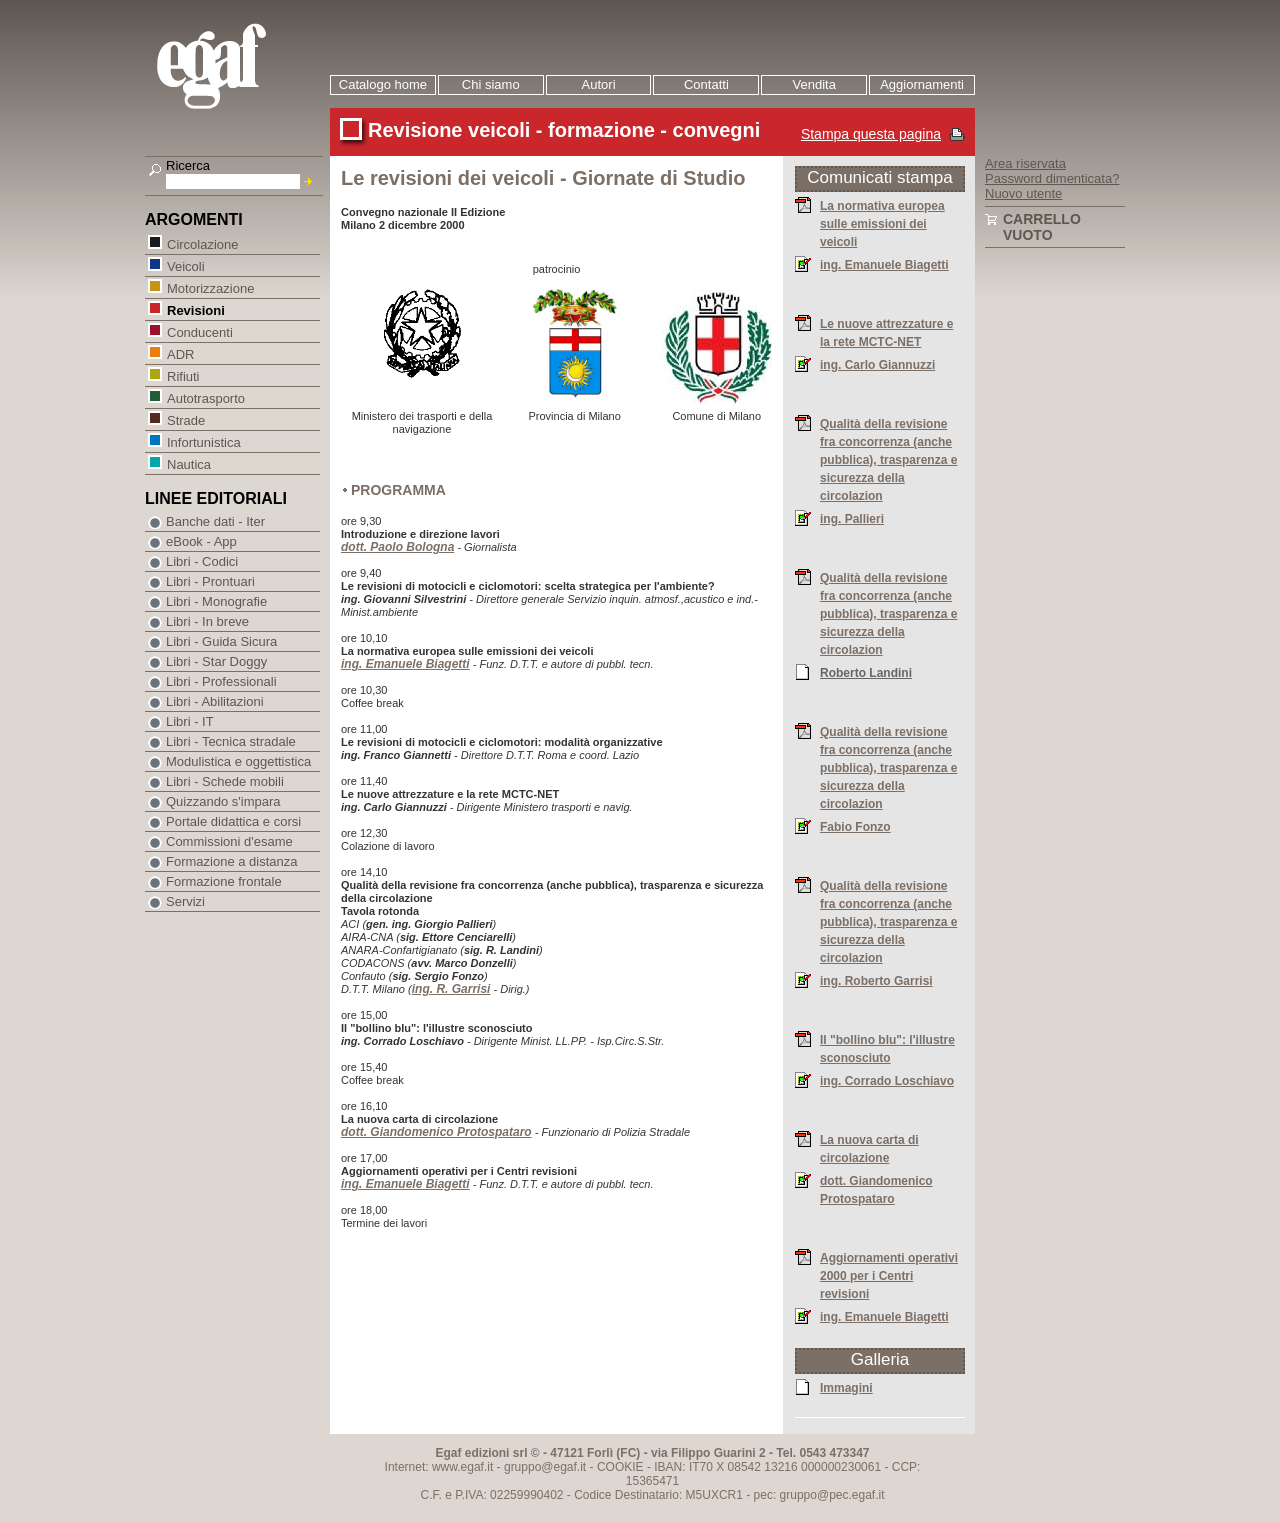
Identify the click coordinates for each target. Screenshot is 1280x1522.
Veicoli (185, 265)
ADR (180, 353)
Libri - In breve (207, 621)
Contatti (706, 84)
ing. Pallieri (852, 518)
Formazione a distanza (232, 861)
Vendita (814, 84)
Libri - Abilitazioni (215, 701)
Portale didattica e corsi (233, 821)
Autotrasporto (205, 397)
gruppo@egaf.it (545, 1467)
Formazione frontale (224, 881)
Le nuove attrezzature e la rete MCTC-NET (886, 332)
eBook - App (201, 541)
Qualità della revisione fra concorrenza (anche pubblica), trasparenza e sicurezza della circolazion (888, 459)
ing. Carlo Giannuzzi (877, 364)
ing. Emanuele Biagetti (405, 664)
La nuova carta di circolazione (869, 1148)
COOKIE (620, 1467)
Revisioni (195, 309)
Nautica (188, 463)
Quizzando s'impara (223, 801)
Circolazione (202, 243)
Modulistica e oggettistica (238, 761)
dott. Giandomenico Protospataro (436, 1132)
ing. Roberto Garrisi (876, 980)
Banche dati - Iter (215, 521)
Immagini (846, 1387)
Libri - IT (190, 721)
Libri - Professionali (221, 681)
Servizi (185, 901)
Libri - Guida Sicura (221, 641)
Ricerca (188, 165)
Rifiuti (183, 375)
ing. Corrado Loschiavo (887, 1080)
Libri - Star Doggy (216, 661)
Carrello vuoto (1042, 227)
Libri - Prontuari (210, 581)
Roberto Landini (866, 672)
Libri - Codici (202, 561)
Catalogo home (383, 84)
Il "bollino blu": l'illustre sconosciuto (887, 1048)
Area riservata (1025, 163)
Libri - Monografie (216, 601)
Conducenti (199, 331)
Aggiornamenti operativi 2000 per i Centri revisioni (889, 1275)
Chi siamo (491, 84)
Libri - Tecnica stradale (231, 741)
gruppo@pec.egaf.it (832, 1495)
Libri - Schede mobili (225, 781)
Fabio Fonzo (855, 826)
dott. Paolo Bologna (397, 547)
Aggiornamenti (922, 84)
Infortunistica (203, 441)
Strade (185, 419)
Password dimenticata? (1052, 178)
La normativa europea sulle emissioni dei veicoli (882, 223)
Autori (599, 84)
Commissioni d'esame (229, 841)
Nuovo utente (1023, 193)
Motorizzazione (210, 287)
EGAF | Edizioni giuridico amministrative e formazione (236, 68)
